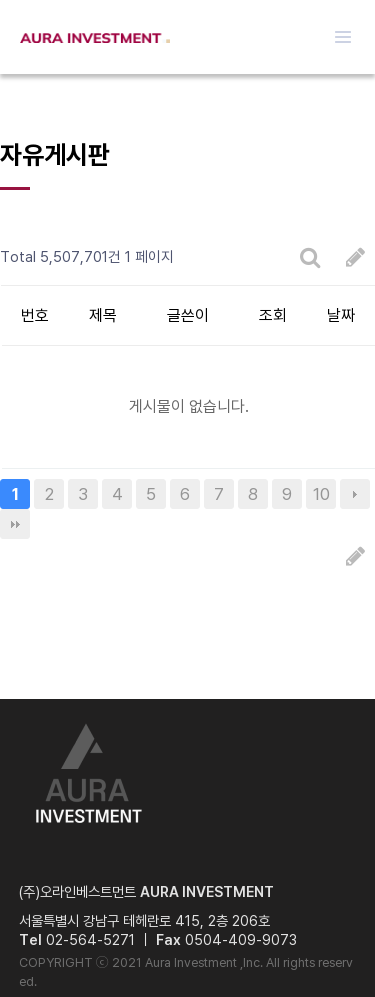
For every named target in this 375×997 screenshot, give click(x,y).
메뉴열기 (343, 37)
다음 (355, 494)
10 (321, 494)
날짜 (341, 315)
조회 (273, 315)
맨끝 (15, 524)
